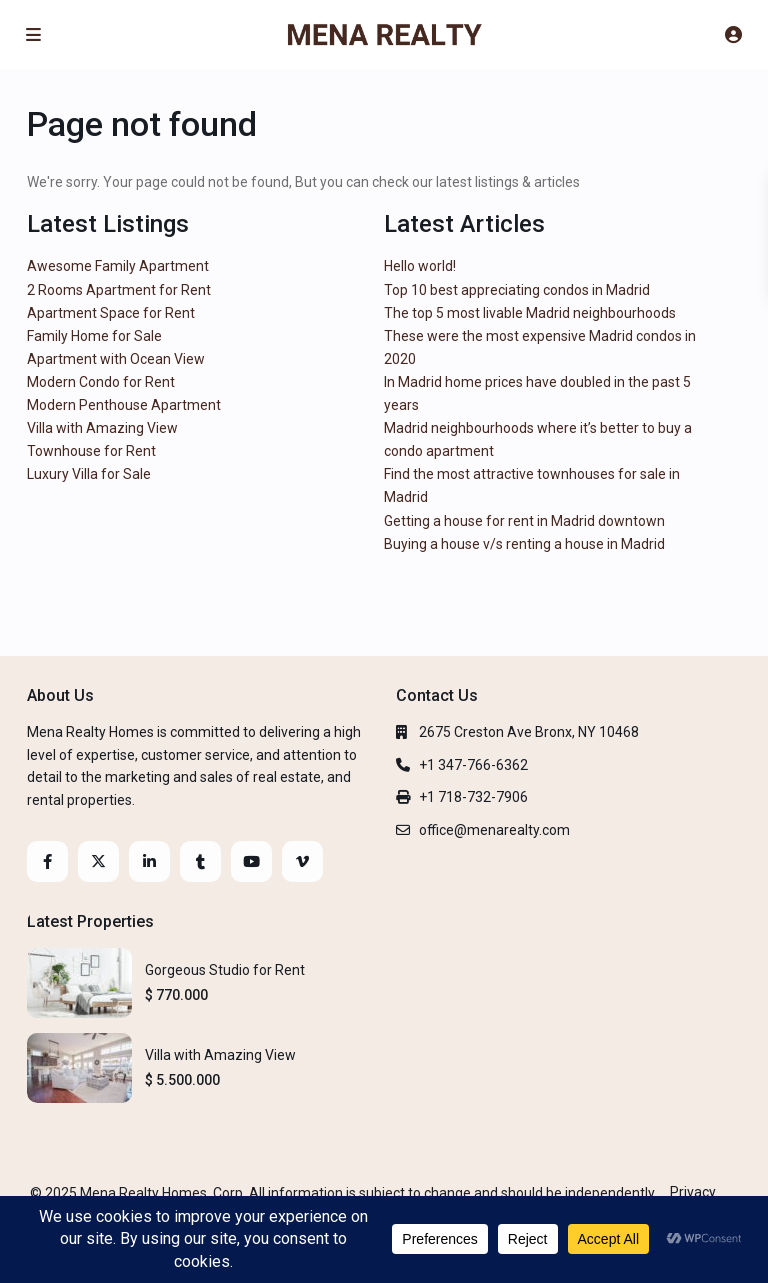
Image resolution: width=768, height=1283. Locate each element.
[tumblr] (200, 861)
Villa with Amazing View (102, 428)
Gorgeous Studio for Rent (225, 970)
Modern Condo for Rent (101, 382)
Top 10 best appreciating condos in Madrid (517, 290)
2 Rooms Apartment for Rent (119, 290)
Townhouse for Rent (91, 451)
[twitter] (98, 861)
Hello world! (420, 266)
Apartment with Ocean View (116, 359)
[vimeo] (302, 861)
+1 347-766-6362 (473, 765)
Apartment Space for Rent (111, 313)
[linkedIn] (149, 861)
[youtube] (251, 861)
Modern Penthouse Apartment (124, 405)
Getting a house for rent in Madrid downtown (524, 521)
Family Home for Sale (94, 336)
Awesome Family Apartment (118, 266)
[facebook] (47, 861)
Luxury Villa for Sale (89, 474)
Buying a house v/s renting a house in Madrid (524, 544)
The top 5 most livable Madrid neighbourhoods (530, 313)
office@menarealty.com (494, 830)
